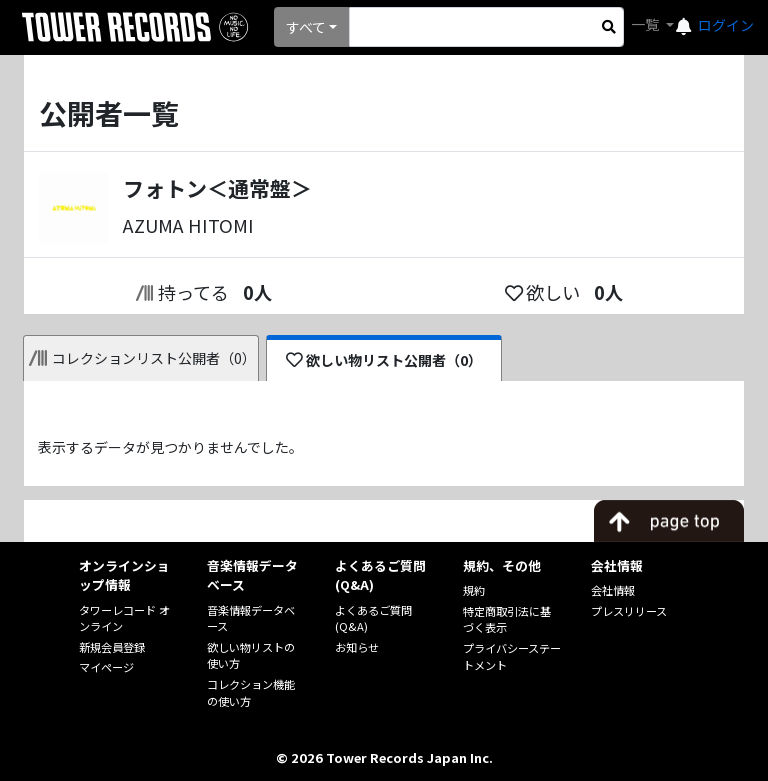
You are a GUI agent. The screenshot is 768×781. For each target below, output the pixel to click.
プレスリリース (629, 611)
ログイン (726, 25)
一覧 (646, 24)
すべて (306, 27)
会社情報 (613, 590)
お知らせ (357, 647)
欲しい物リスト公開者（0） (384, 360)
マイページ (106, 667)
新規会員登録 (112, 647)
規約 (474, 590)
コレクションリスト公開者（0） (142, 358)
